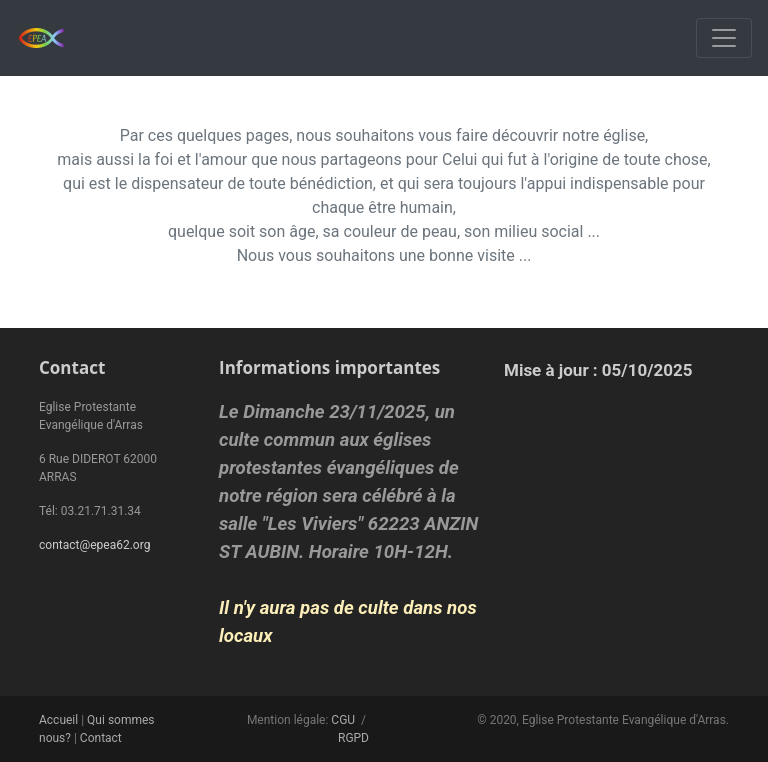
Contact (101, 738)
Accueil (58, 720)
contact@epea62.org (94, 545)
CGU (343, 720)
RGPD (353, 738)
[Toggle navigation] (724, 38)
